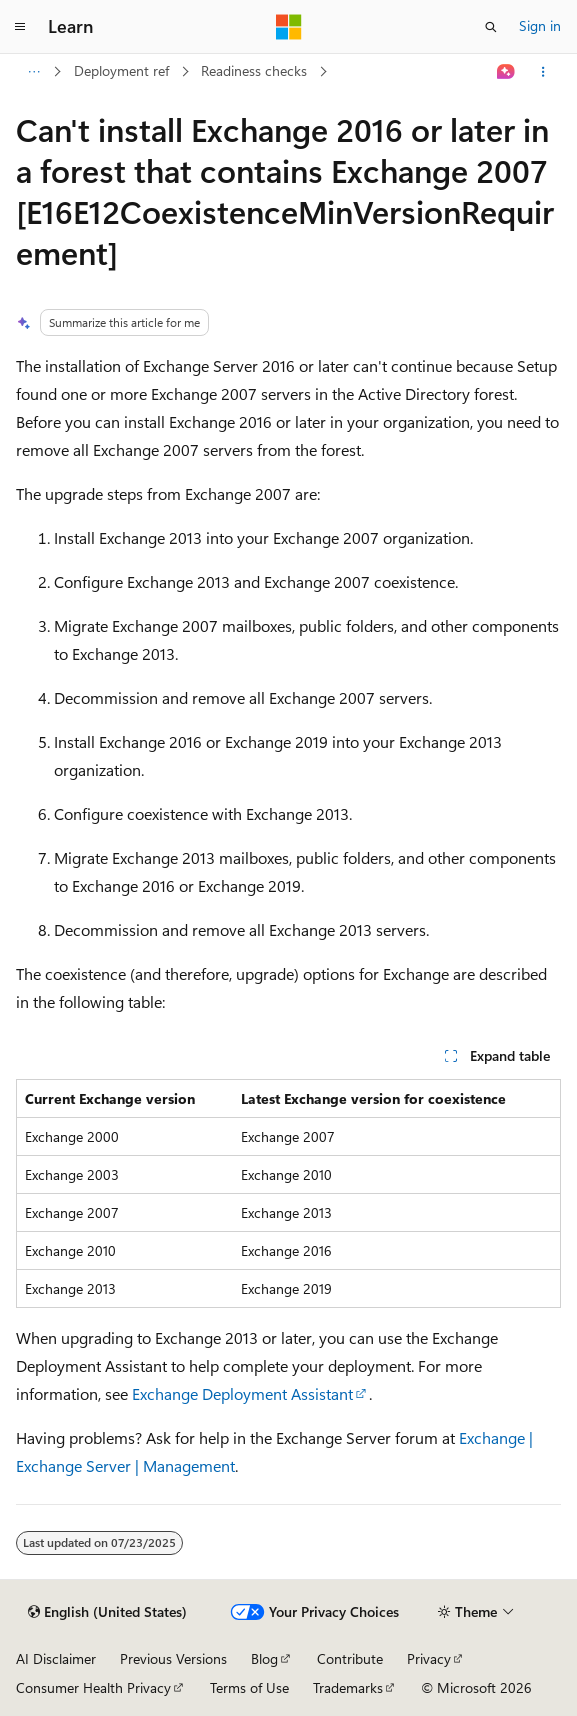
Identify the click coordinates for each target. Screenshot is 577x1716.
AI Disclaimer (56, 1658)
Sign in (540, 25)
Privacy (429, 1658)
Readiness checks (254, 70)
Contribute (350, 1658)
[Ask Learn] (506, 72)
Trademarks (348, 1687)
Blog (264, 1658)
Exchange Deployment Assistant (242, 1393)
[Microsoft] (289, 27)
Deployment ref (121, 70)
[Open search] (491, 27)
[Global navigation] (20, 27)
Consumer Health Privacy (93, 1687)
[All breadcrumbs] (33, 72)
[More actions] (543, 72)
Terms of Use (249, 1687)
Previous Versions (173, 1658)
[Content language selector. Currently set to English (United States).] (107, 1612)
